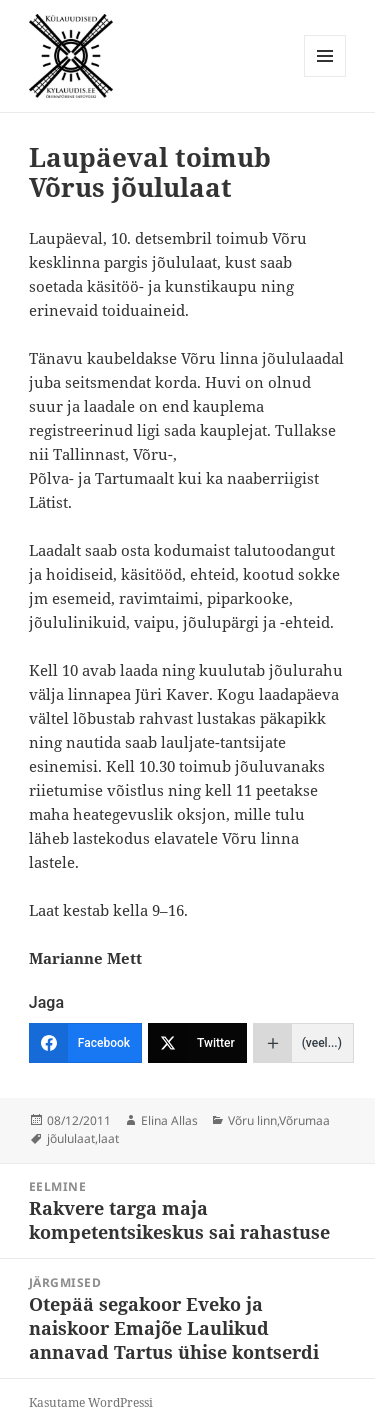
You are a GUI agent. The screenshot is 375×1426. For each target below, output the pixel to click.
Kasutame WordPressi (91, 1402)
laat (108, 1138)
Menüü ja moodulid (325, 76)
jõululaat (71, 1138)
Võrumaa (304, 1120)
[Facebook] (85, 1043)
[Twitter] (197, 1043)
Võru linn (252, 1120)
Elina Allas (169, 1120)
